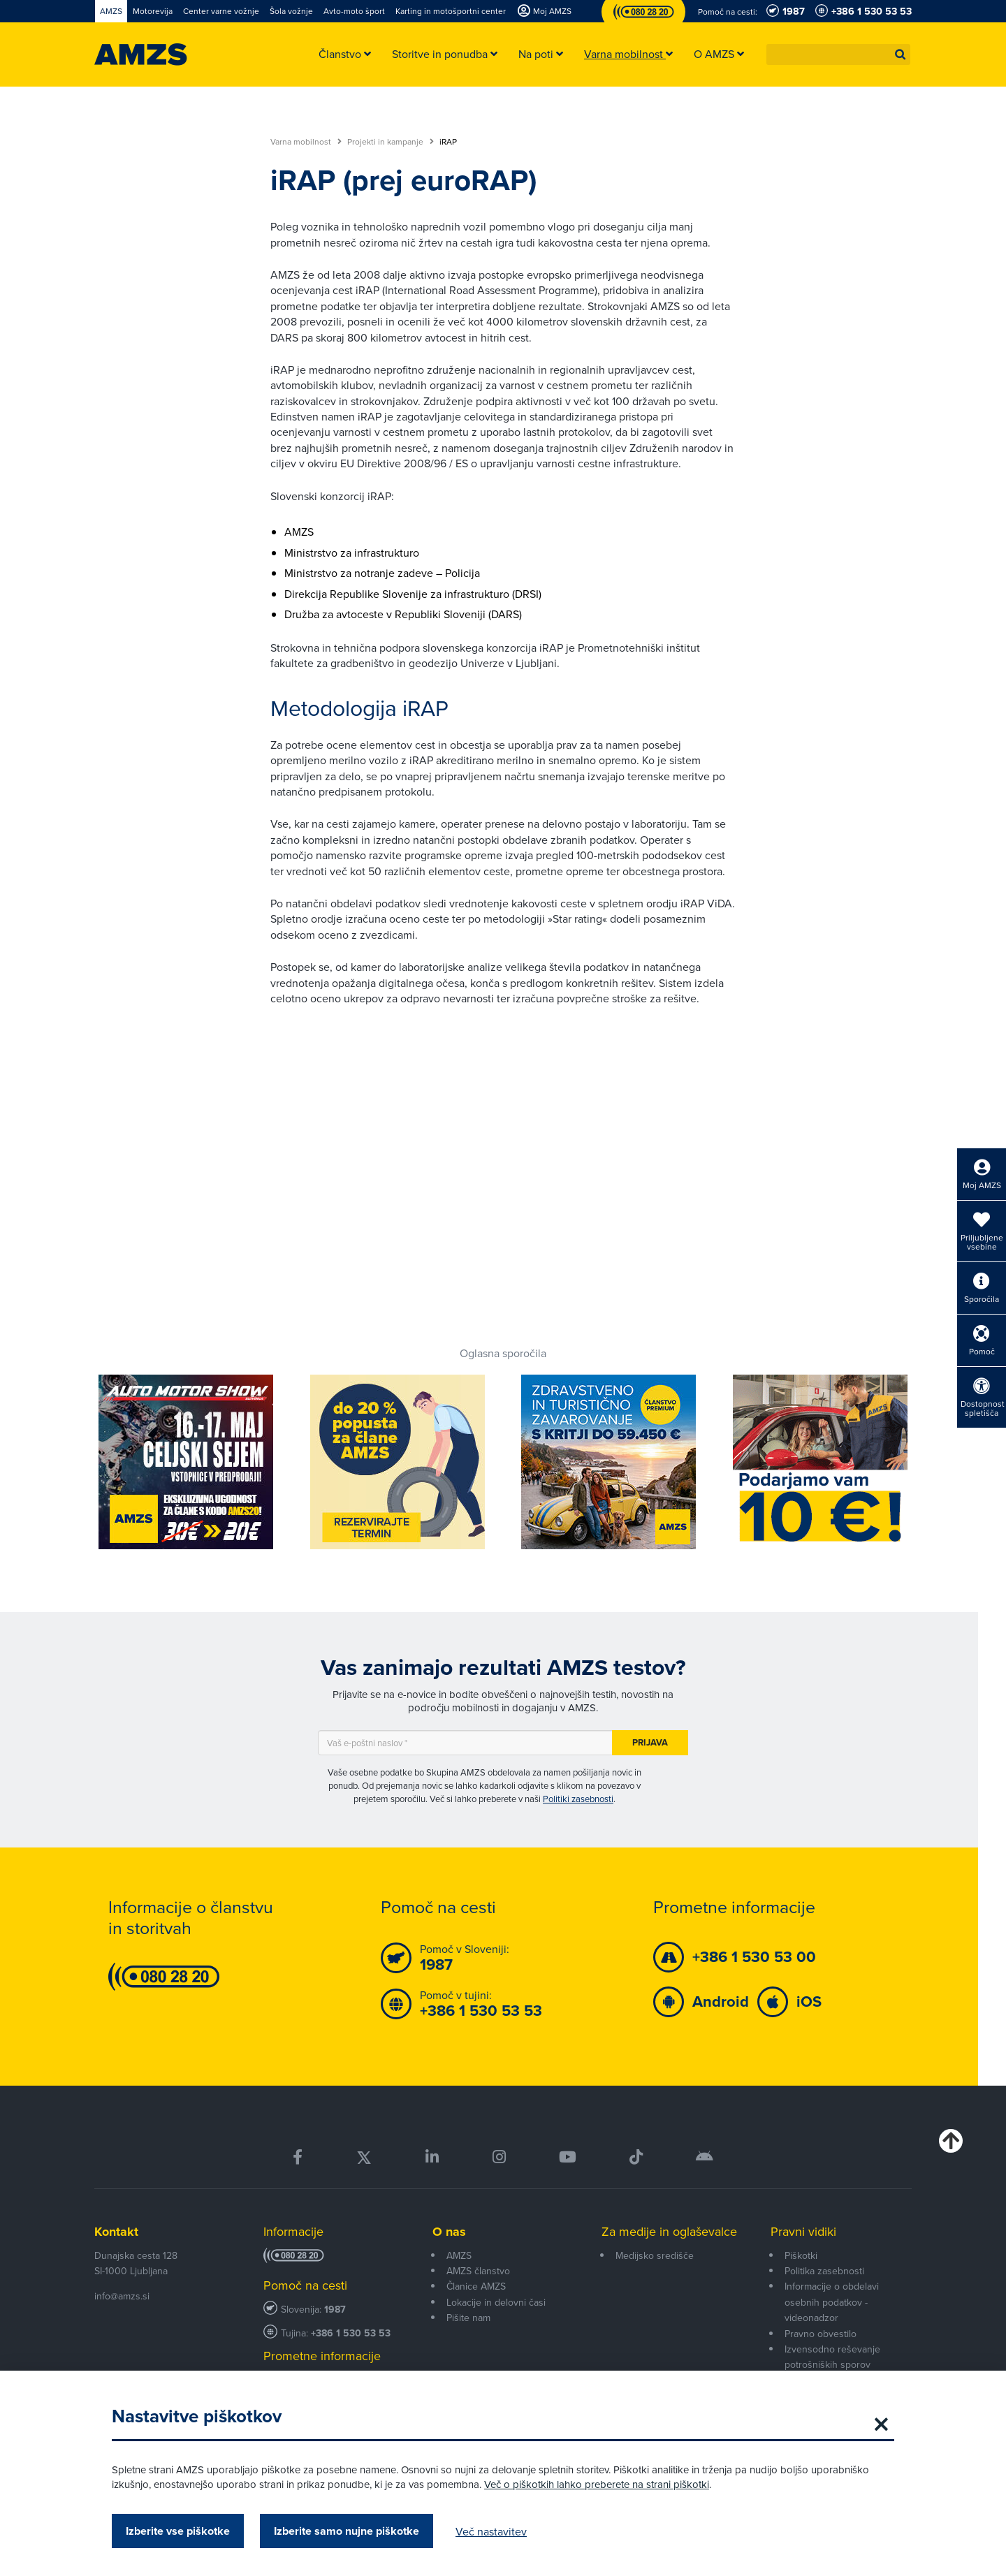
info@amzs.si (122, 2296)
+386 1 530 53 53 (351, 2333)
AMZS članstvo (478, 2271)
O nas (449, 2232)
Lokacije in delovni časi (496, 2302)
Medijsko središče (654, 2255)
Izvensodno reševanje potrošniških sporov (832, 2356)
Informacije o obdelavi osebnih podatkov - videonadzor (832, 2302)
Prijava (650, 1742)
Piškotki (801, 2255)
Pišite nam (468, 2318)
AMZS (459, 2255)
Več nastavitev (491, 2531)
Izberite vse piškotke (178, 2531)
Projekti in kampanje (390, 142)
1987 (335, 2309)
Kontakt (116, 2232)
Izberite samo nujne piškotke (346, 2531)
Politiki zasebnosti (578, 1798)
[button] (900, 54)
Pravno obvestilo (820, 2334)
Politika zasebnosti (824, 2271)
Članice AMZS (476, 2286)
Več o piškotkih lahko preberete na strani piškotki (596, 2484)
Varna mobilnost (306, 142)
